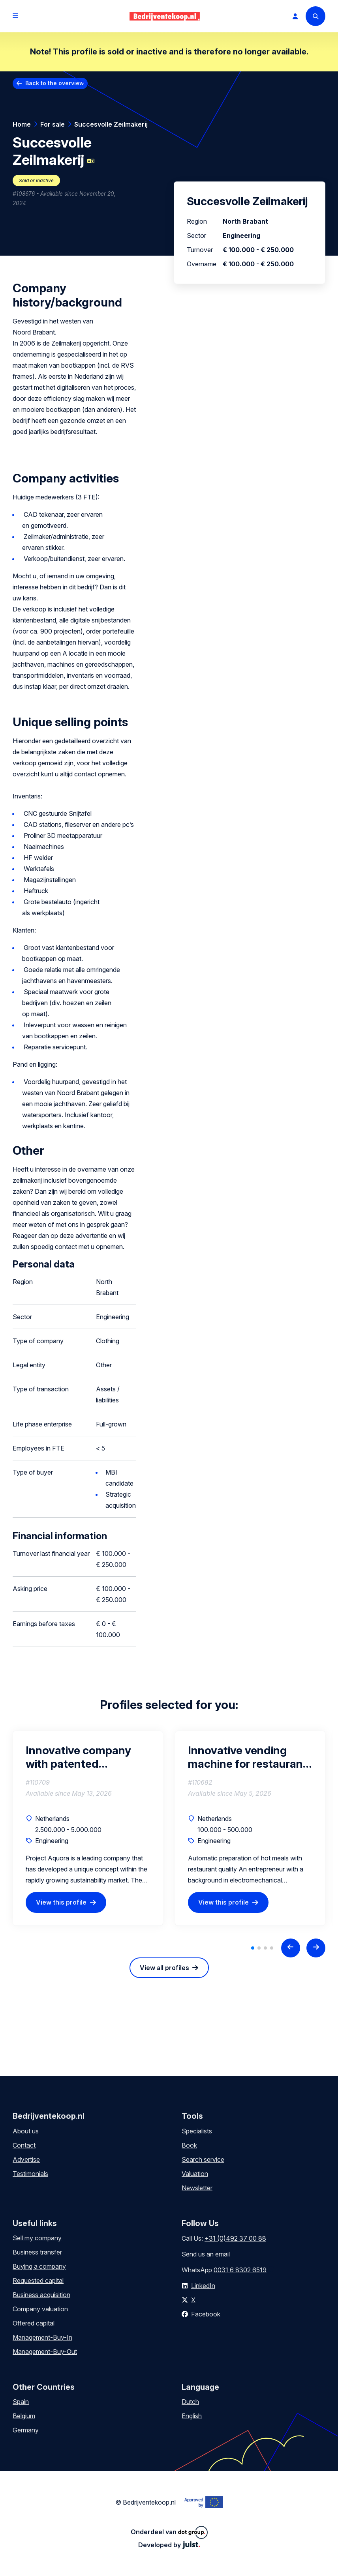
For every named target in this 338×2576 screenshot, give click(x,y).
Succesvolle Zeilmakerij (111, 124)
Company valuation (40, 2309)
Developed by (169, 2545)
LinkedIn (203, 2286)
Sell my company (37, 2238)
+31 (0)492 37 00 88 (235, 2238)
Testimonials (30, 2174)
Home (22, 124)
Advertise (26, 2159)
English (192, 2416)
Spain (21, 2402)
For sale (52, 124)
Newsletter (197, 2188)
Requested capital (38, 2280)
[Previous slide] (290, 1948)
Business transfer (37, 2252)
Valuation (195, 2174)
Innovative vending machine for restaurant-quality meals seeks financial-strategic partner (250, 1757)
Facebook (205, 2314)
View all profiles (164, 1968)
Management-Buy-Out (45, 2351)
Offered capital (33, 2323)
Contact (24, 2145)
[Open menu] (15, 16)
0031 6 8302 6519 (240, 2270)
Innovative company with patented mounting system (78, 1757)
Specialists (197, 2131)
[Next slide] (315, 1948)
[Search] (315, 16)
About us (26, 2131)
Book (189, 2145)
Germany (26, 2430)
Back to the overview (54, 83)
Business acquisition (41, 2295)
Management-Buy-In (42, 2337)
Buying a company (39, 2266)
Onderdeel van (169, 2532)
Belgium (24, 2416)
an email (218, 2254)
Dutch (190, 2402)
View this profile (61, 1902)
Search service (203, 2159)
